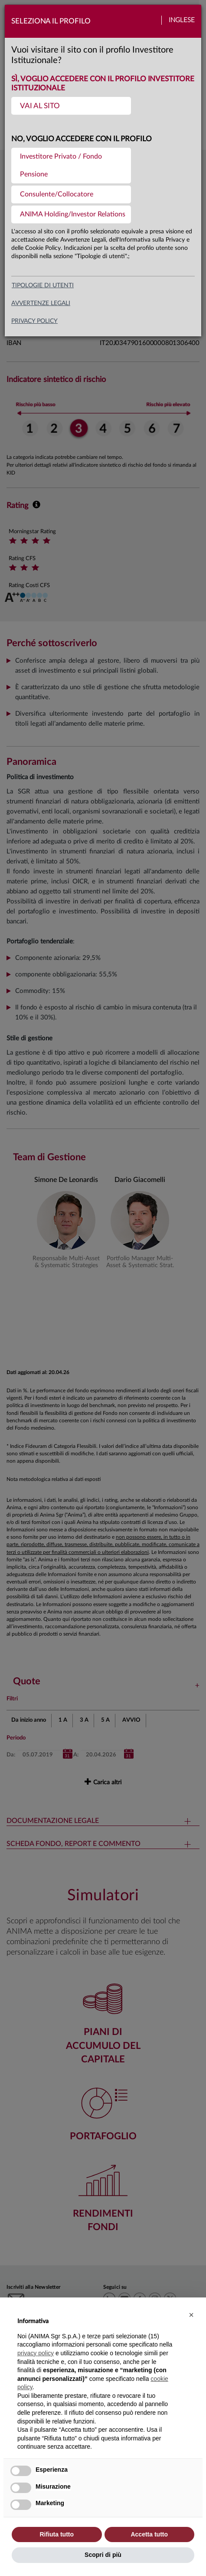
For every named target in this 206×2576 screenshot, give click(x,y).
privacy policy (34, 321)
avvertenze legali (40, 303)
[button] (191, 2315)
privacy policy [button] (35, 2353)
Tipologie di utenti (43, 285)
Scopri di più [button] (103, 2554)
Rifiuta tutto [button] (56, 2534)
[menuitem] (71, 106)
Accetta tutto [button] (149, 2534)
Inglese (182, 20)
